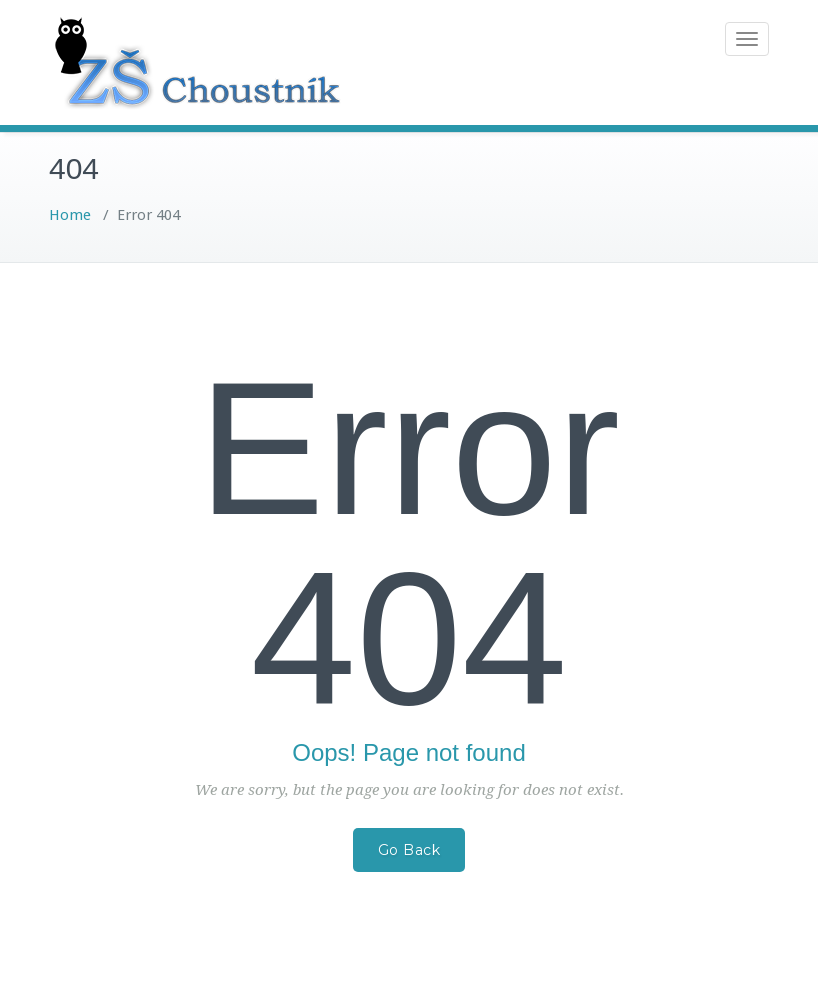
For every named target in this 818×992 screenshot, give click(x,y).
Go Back (409, 850)
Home (70, 215)
